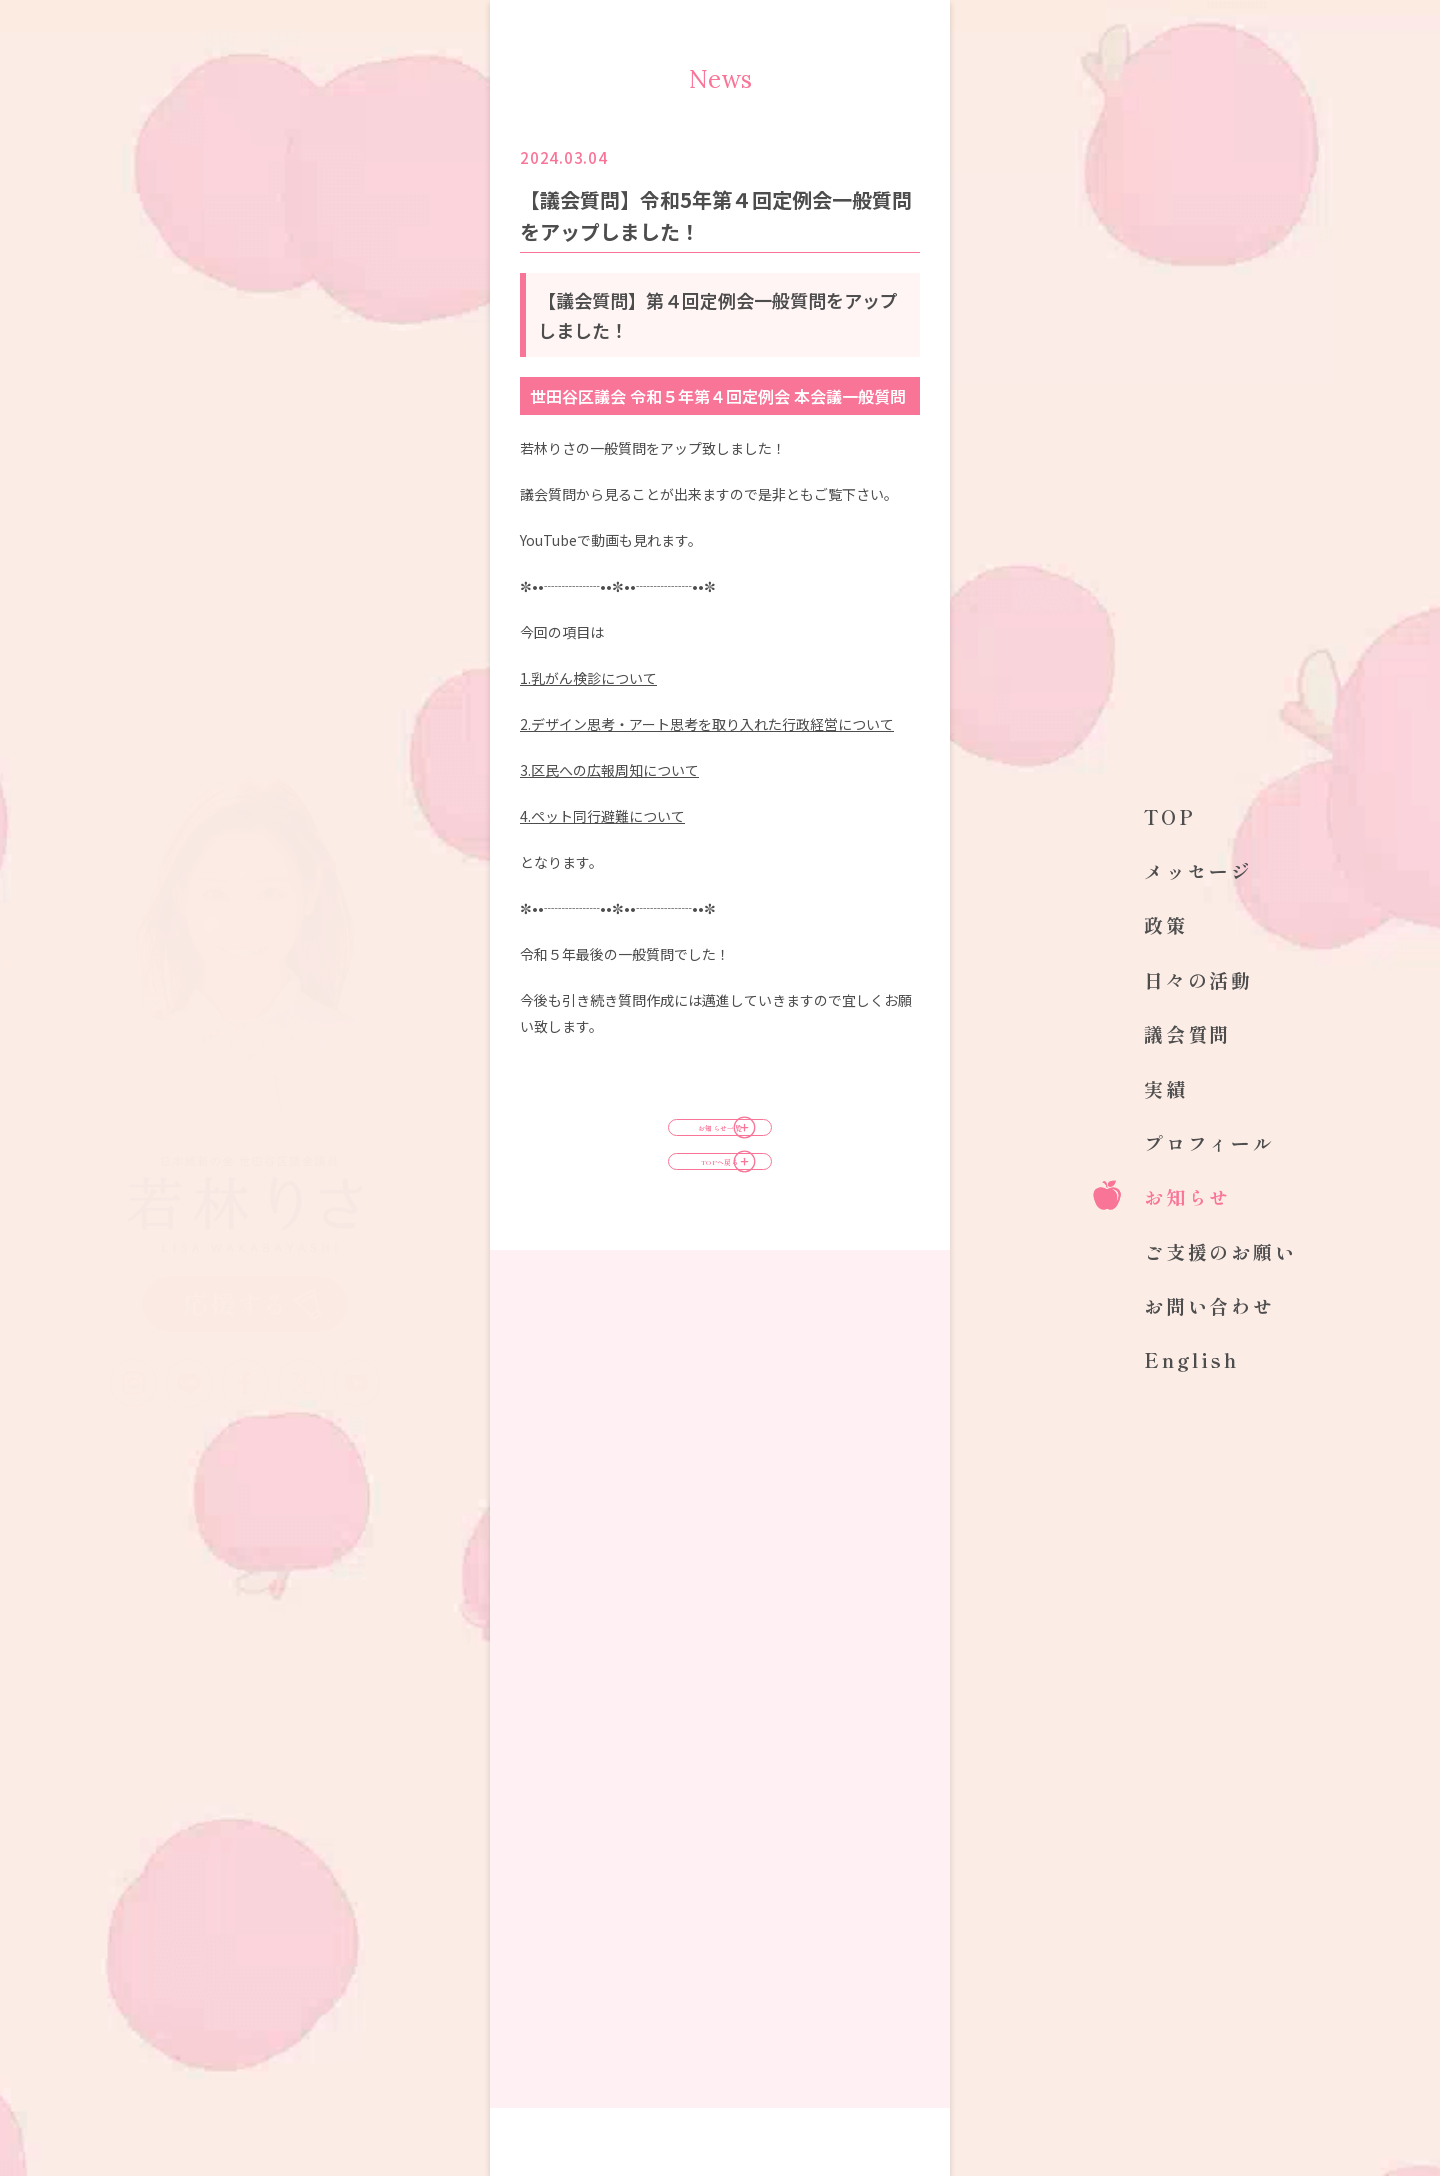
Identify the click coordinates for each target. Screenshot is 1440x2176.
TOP (1170, 816)
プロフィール (1209, 1142)
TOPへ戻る (720, 1212)
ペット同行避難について (602, 816)
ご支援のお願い (1220, 1251)
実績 (1166, 1088)
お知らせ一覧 (720, 1144)
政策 (1166, 924)
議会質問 (1187, 1033)
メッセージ (1198, 870)
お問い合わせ (1209, 1305)
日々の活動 (1198, 979)
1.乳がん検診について (588, 678)
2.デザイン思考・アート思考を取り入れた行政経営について (707, 724)
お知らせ (1187, 1196)
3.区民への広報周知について (609, 770)
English (1191, 1359)
